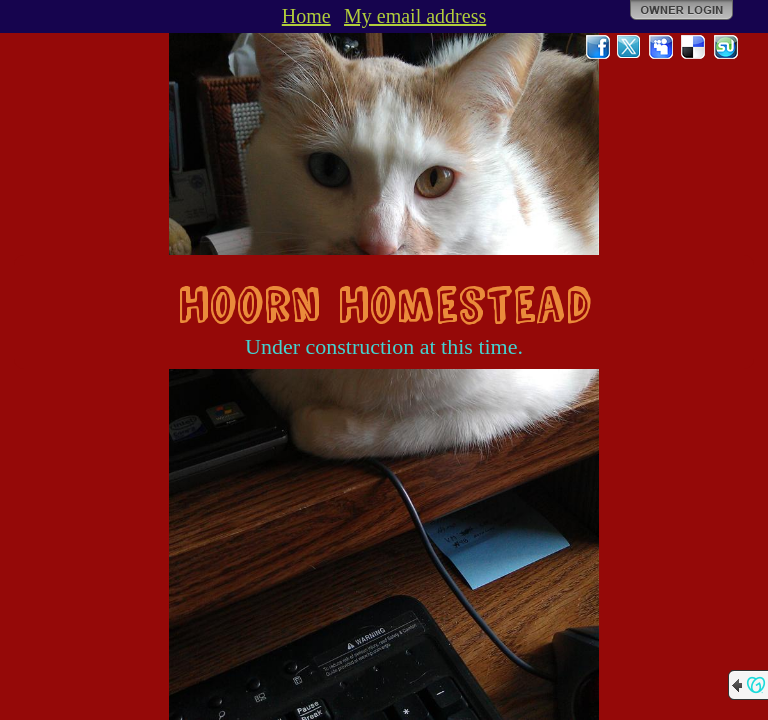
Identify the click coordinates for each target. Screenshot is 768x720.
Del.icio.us (694, 47)
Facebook (598, 47)
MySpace (662, 47)
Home (306, 16)
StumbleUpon (726, 47)
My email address (415, 16)
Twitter (630, 47)
